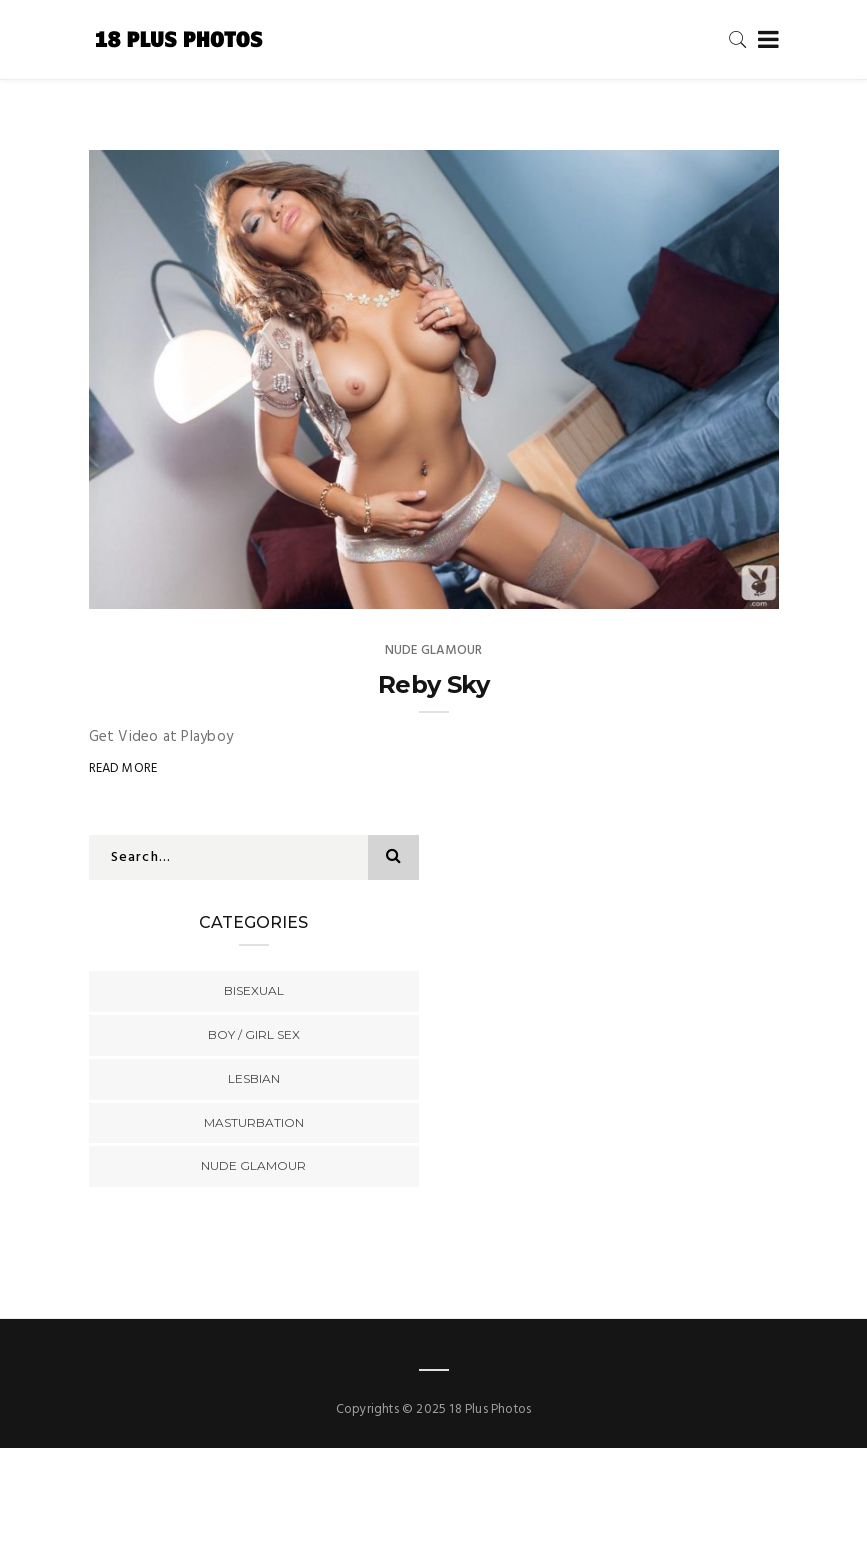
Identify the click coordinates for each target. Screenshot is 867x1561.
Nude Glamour (433, 650)
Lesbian (254, 1078)
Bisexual (254, 990)
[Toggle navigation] (764, 40)
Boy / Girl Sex (254, 1034)
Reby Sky (433, 684)
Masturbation (254, 1122)
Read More (123, 768)
